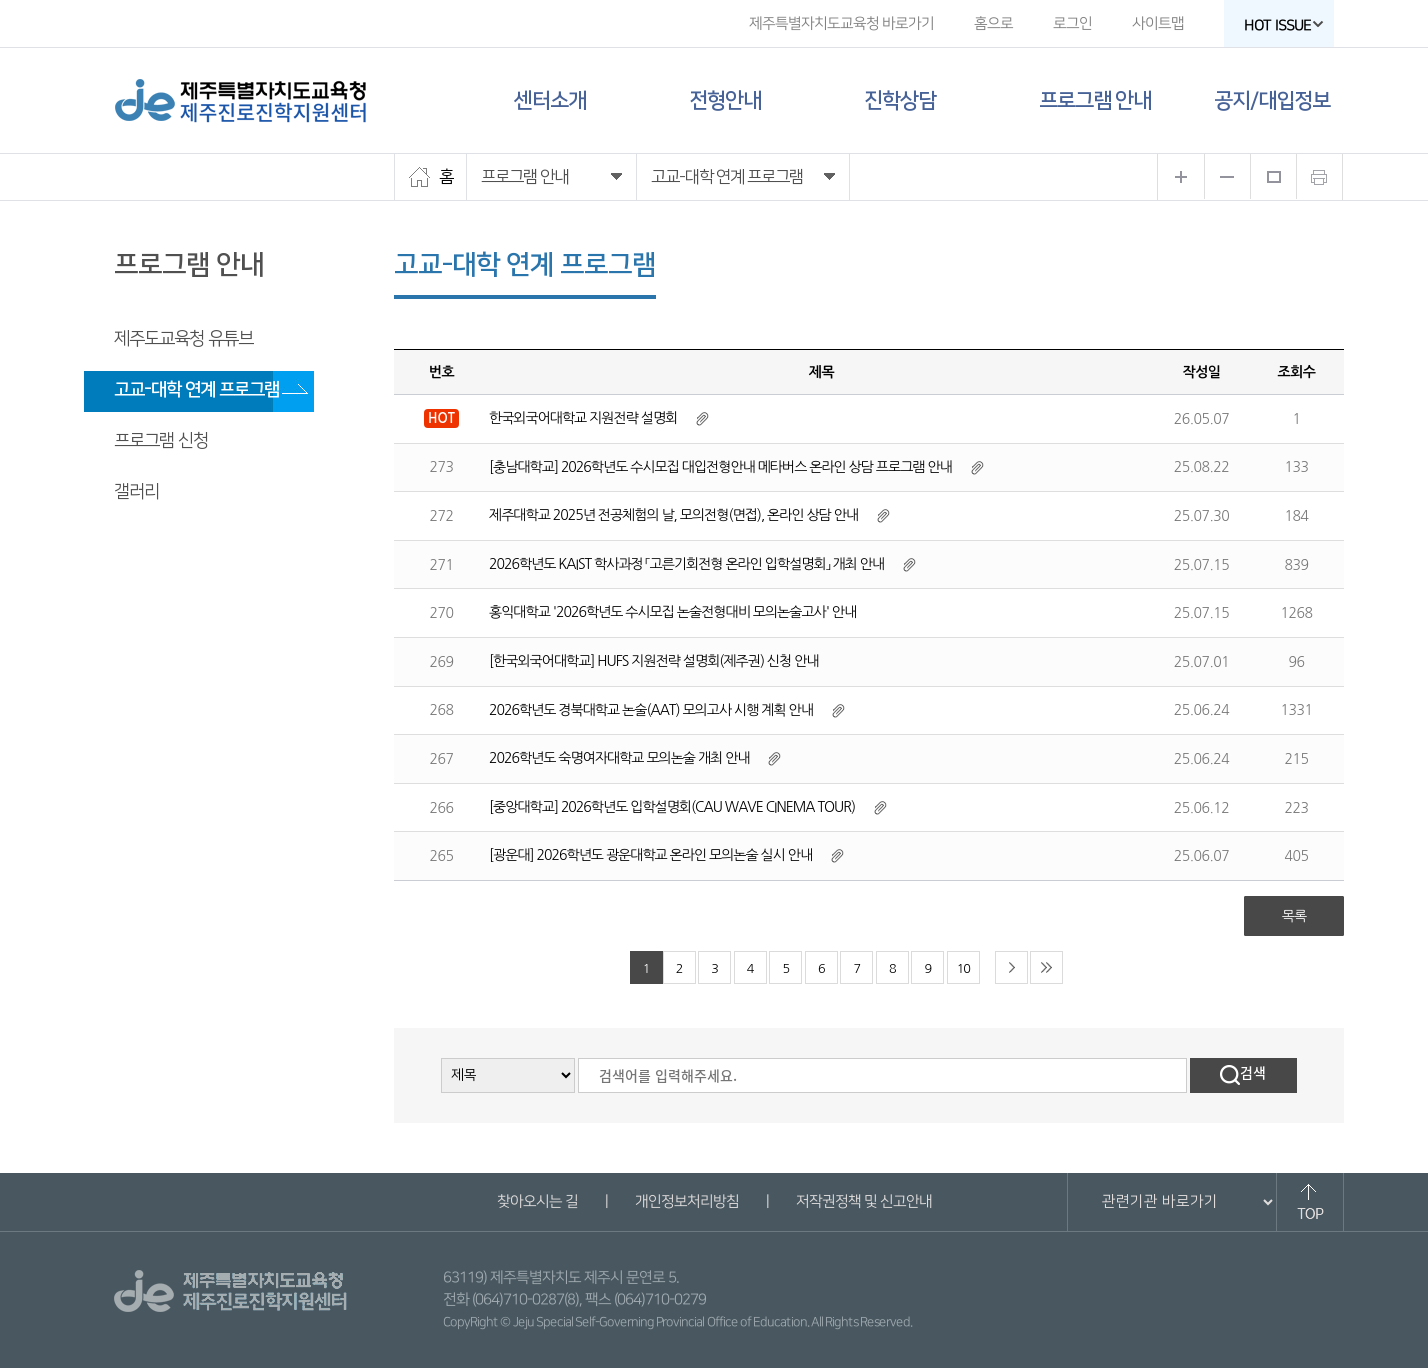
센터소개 (550, 100)
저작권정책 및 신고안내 (863, 1201)
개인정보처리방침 (686, 1201)
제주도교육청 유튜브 (183, 339)
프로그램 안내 (1095, 100)
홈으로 (993, 23)
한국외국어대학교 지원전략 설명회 (583, 418)
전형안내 (725, 100)
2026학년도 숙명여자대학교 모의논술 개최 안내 (619, 758)
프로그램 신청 (161, 441)
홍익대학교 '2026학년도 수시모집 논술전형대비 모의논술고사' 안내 (672, 612)
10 (963, 968)
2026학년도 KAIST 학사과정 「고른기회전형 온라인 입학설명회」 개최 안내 (686, 564)
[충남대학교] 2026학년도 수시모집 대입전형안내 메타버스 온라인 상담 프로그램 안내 (720, 467)
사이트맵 (1158, 23)
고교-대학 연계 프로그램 (196, 390)
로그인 (1072, 23)
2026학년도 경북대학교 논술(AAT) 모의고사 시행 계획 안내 (651, 710)
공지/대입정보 (1272, 100)
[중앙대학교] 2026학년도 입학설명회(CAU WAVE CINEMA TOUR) (672, 807)
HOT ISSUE (1284, 25)
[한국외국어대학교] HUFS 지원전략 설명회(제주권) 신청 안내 (653, 661)
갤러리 (136, 492)
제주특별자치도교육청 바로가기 (841, 23)
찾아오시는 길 (536, 1201)
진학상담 (900, 100)
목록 (1294, 916)
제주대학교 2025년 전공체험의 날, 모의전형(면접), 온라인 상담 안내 (673, 515)
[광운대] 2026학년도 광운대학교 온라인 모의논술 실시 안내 (650, 855)
